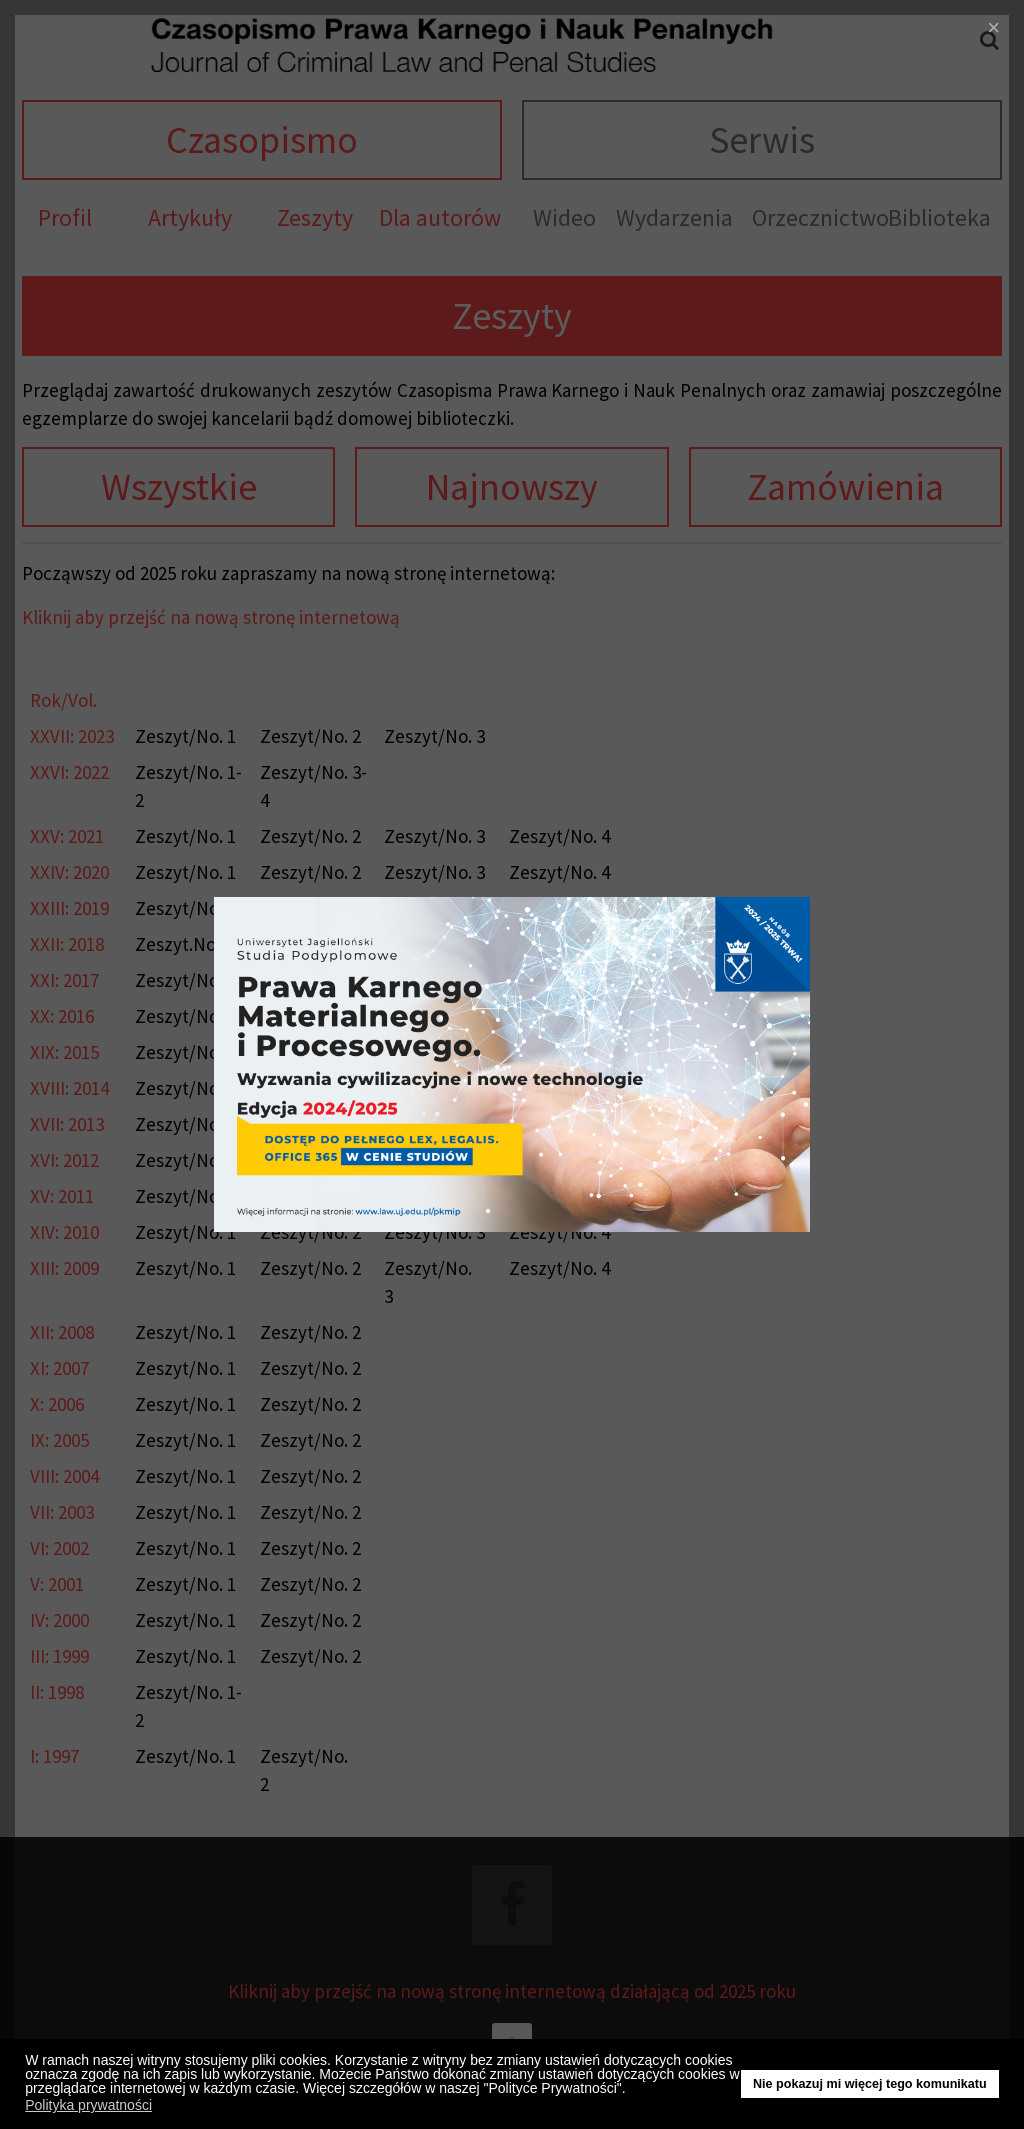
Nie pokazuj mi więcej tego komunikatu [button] (870, 2084)
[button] (631, 2091)
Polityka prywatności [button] (88, 2105)
